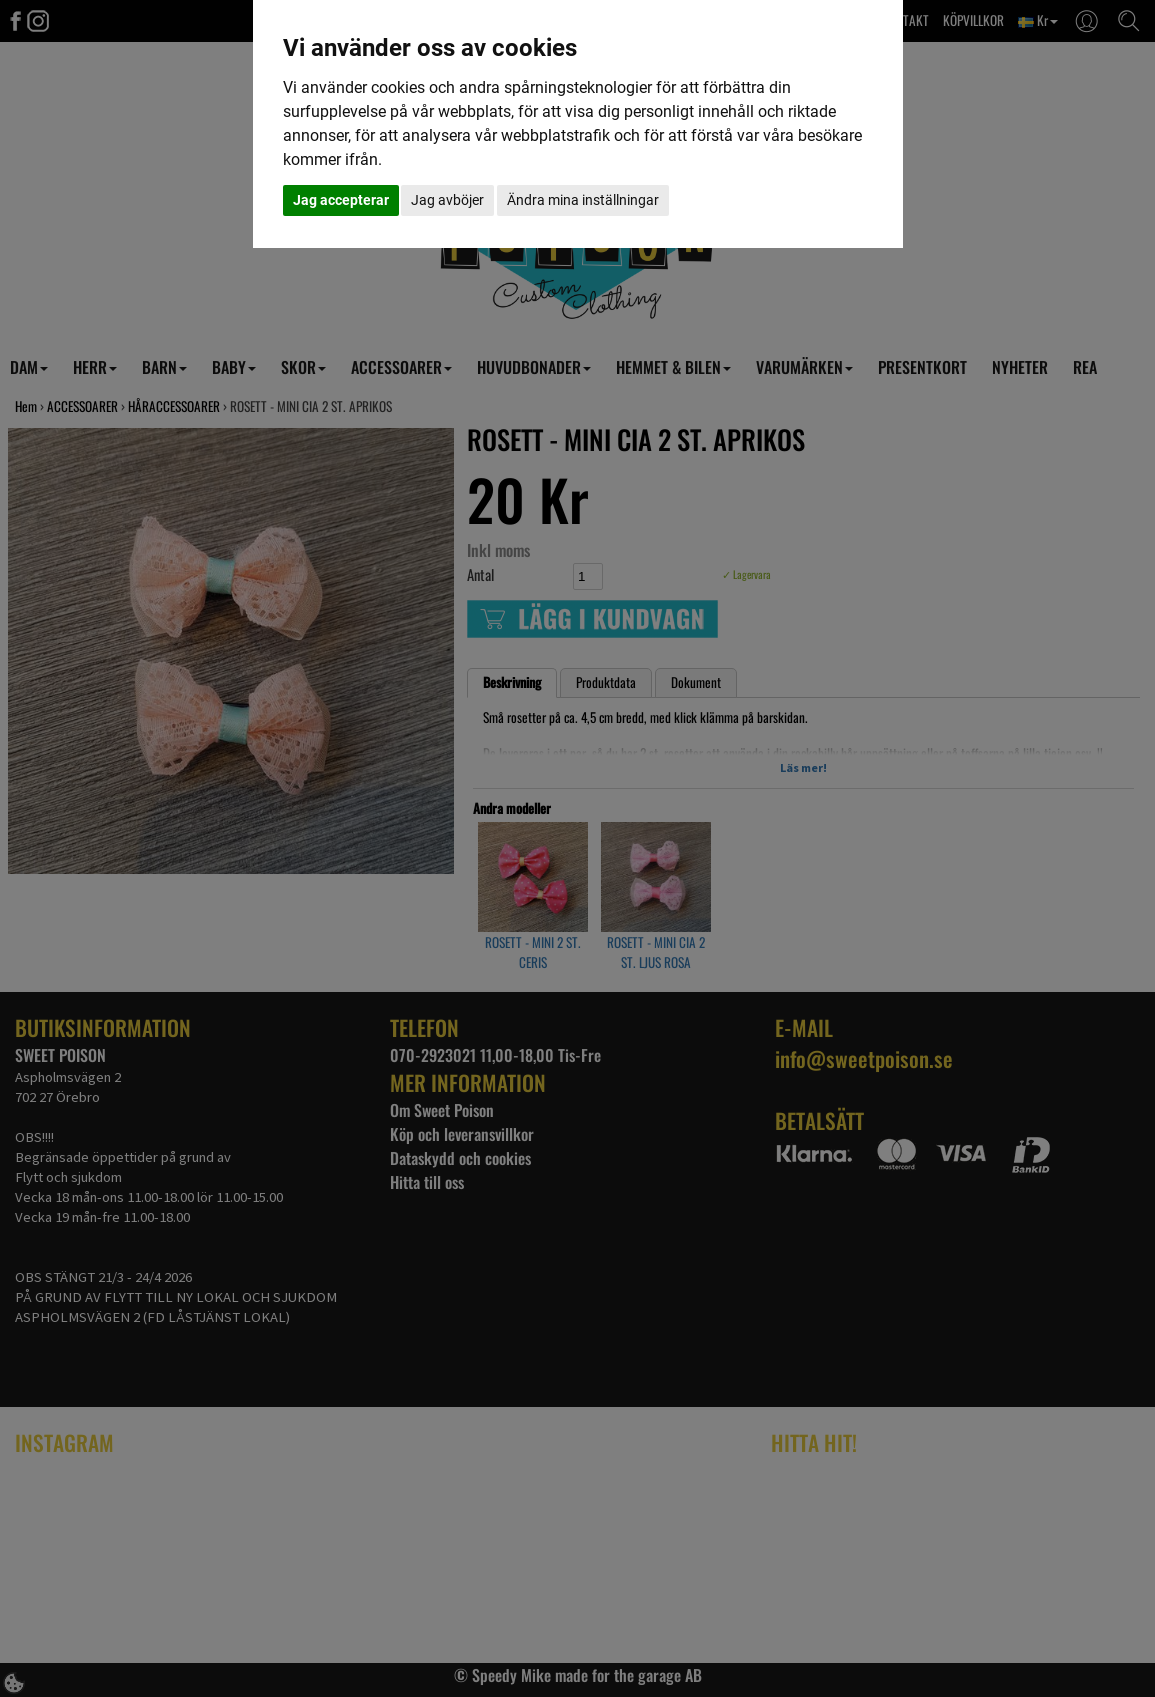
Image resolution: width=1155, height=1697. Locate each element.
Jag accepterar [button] (341, 200)
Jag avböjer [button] (447, 200)
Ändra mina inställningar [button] (583, 200)
